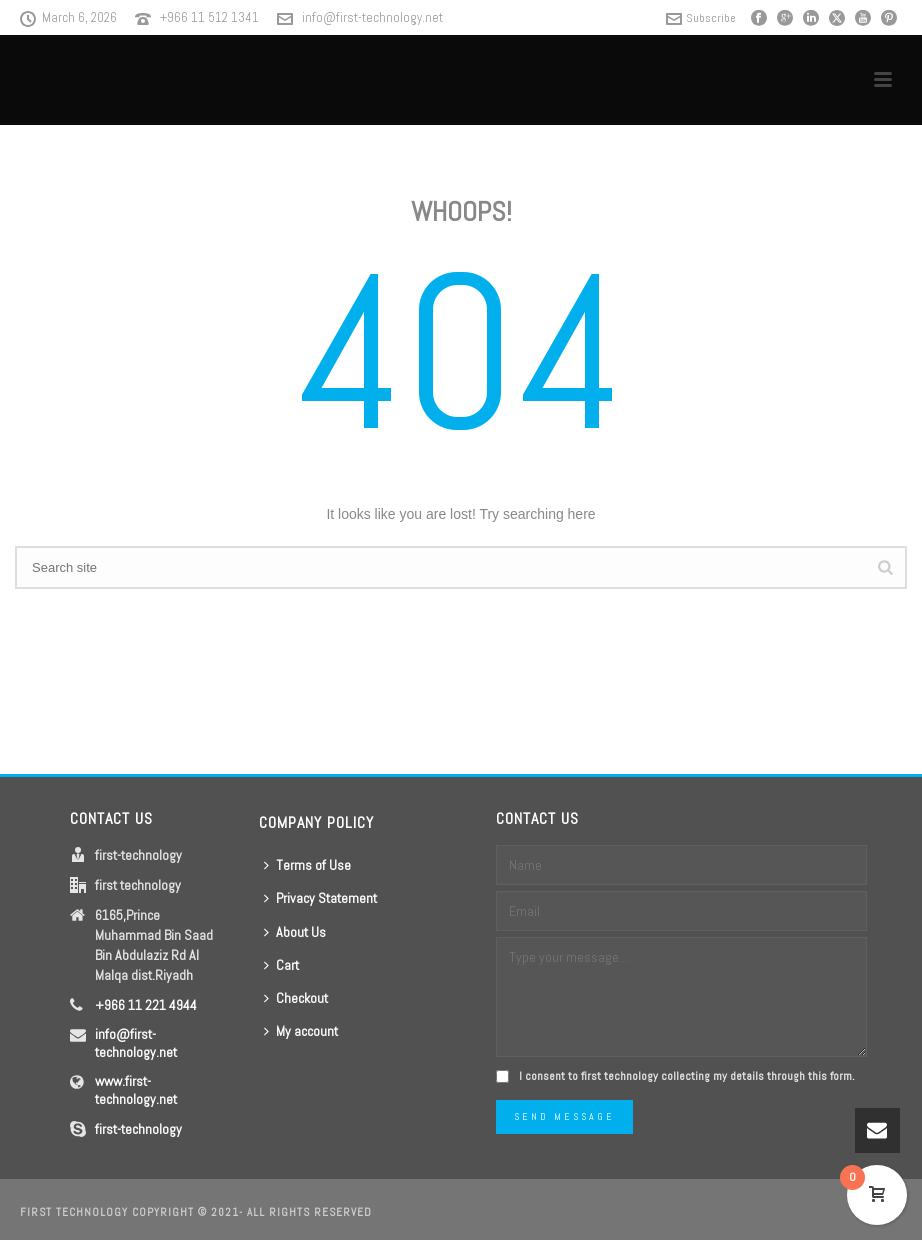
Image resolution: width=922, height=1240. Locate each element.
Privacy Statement (320, 898)
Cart (281, 965)
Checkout (296, 998)
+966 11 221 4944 (146, 1005)
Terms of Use (307, 865)
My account (301, 1031)
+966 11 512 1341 (209, 17)
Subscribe (701, 18)
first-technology (138, 1129)
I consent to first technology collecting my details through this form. (687, 1076)
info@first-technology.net (372, 17)
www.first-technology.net (136, 1090)
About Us (295, 932)
